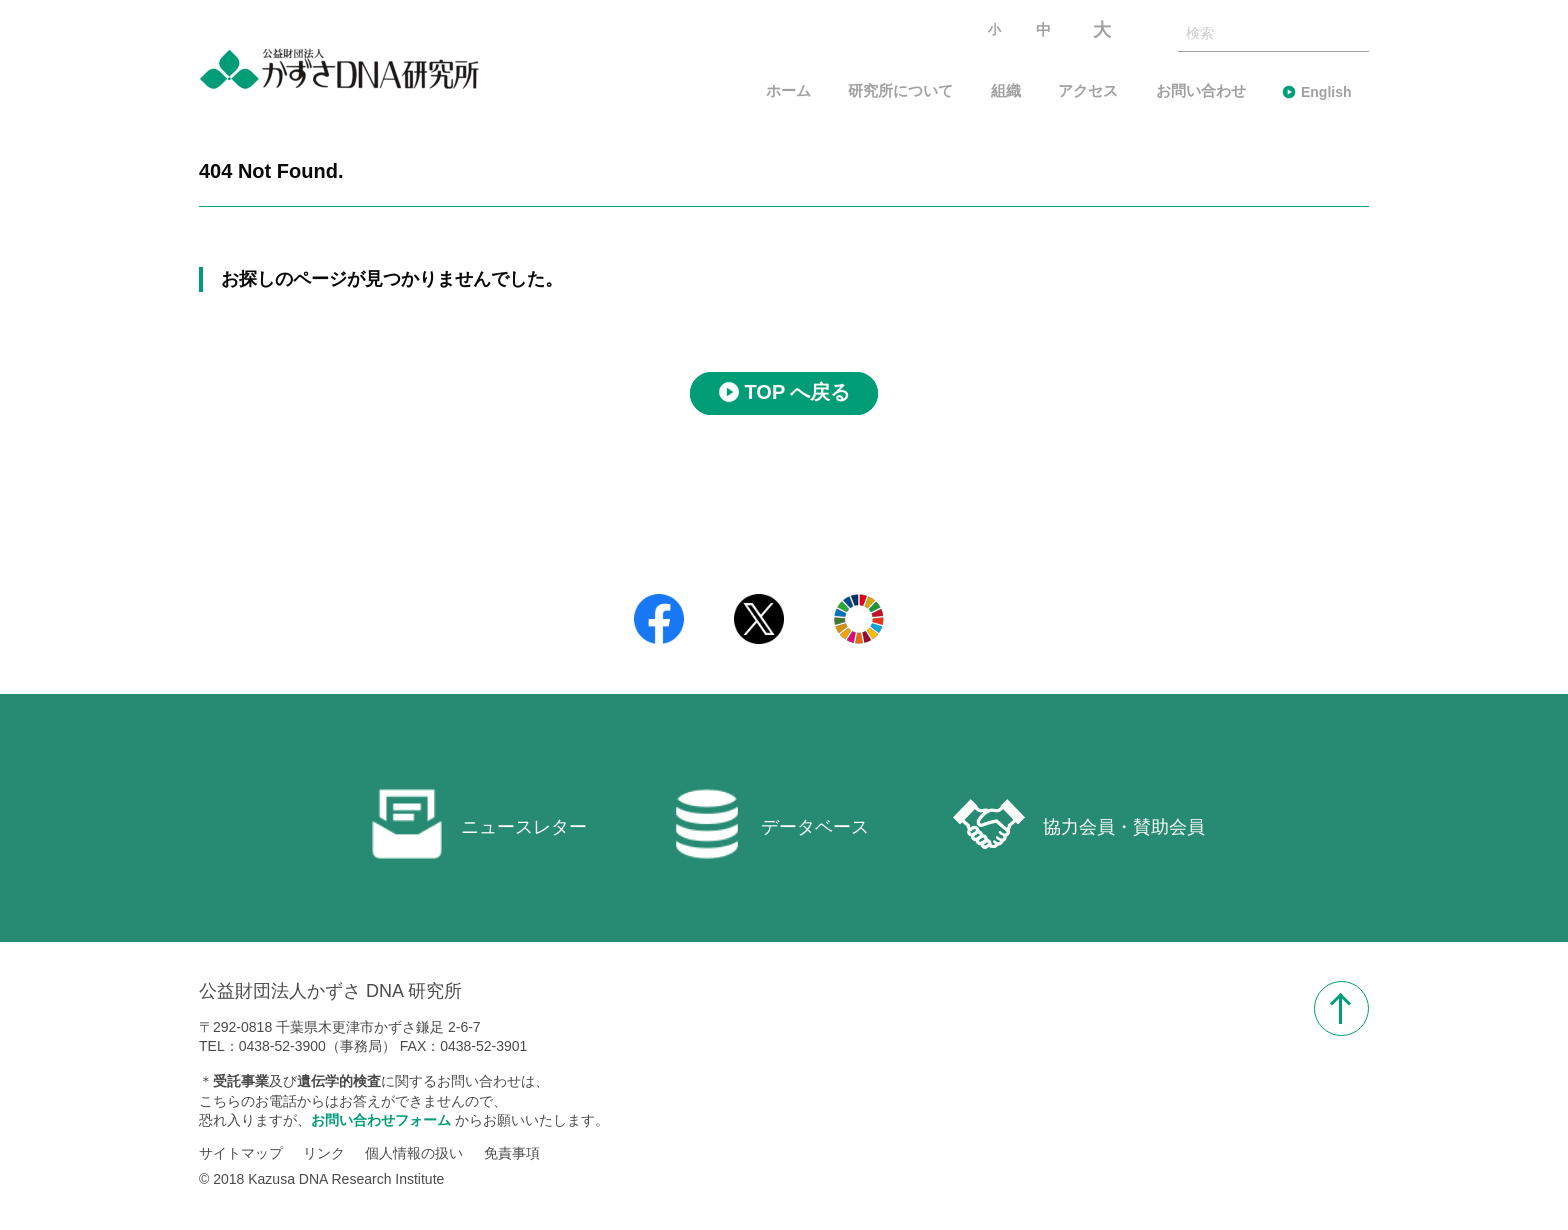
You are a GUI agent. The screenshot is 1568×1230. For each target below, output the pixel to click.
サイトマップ (241, 1153)
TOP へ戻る (798, 393)
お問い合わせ (1201, 91)
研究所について (900, 91)
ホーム (788, 91)
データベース (770, 824)
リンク (324, 1153)
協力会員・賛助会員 (1079, 824)
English (1326, 92)
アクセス (1088, 91)
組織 (1006, 91)
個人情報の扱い (414, 1153)
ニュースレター (479, 824)
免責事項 (512, 1153)
